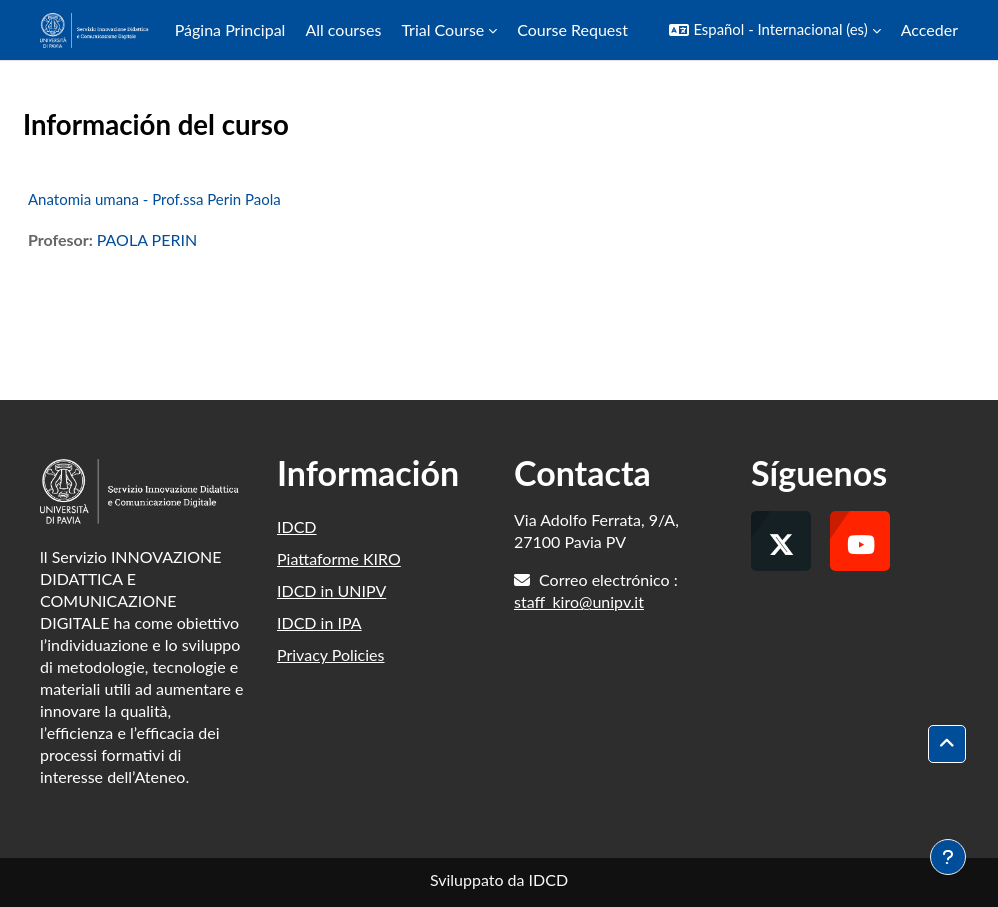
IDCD (297, 526)
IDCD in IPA (319, 622)
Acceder (929, 29)
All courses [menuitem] (343, 29)
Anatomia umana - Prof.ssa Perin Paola (154, 199)
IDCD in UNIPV (331, 590)
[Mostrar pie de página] (948, 857)
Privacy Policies (330, 654)
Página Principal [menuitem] (230, 29)
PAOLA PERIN (147, 239)
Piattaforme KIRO (339, 558)
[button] (774, 30)
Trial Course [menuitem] (442, 29)
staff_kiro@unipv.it (579, 601)
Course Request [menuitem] (572, 29)
